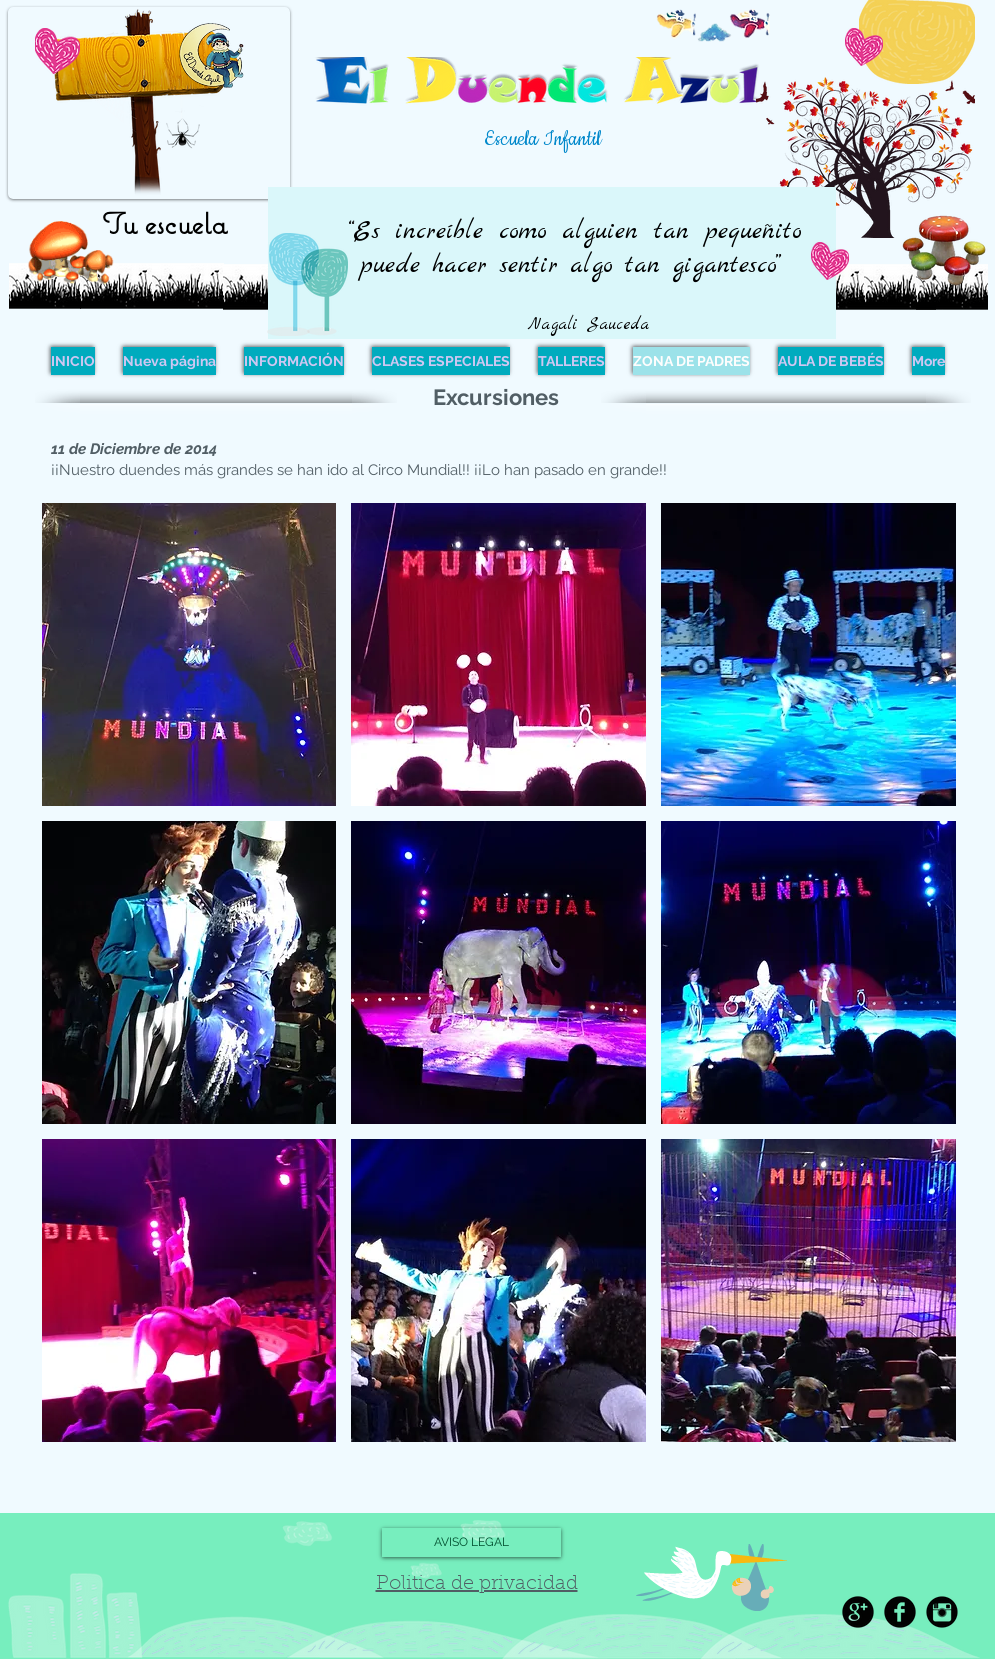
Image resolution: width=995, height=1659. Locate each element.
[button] (189, 654)
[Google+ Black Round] (858, 1612)
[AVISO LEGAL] (471, 1542)
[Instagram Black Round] (942, 1612)
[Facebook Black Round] (900, 1612)
